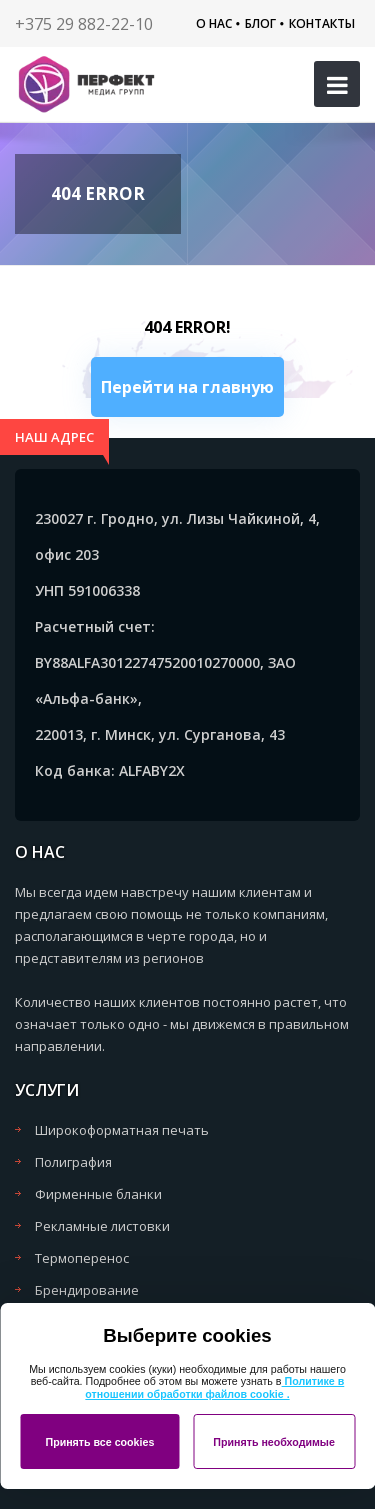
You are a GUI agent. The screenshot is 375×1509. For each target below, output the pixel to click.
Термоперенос (82, 1258)
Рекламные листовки (102, 1226)
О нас (214, 23)
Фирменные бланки (98, 1194)
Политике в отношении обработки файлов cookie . (214, 1387)
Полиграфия (73, 1162)
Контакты (322, 23)
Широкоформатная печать (122, 1130)
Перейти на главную (187, 387)
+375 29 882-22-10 (84, 24)
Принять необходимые (274, 1442)
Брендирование (87, 1290)
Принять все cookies (99, 1442)
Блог (260, 23)
